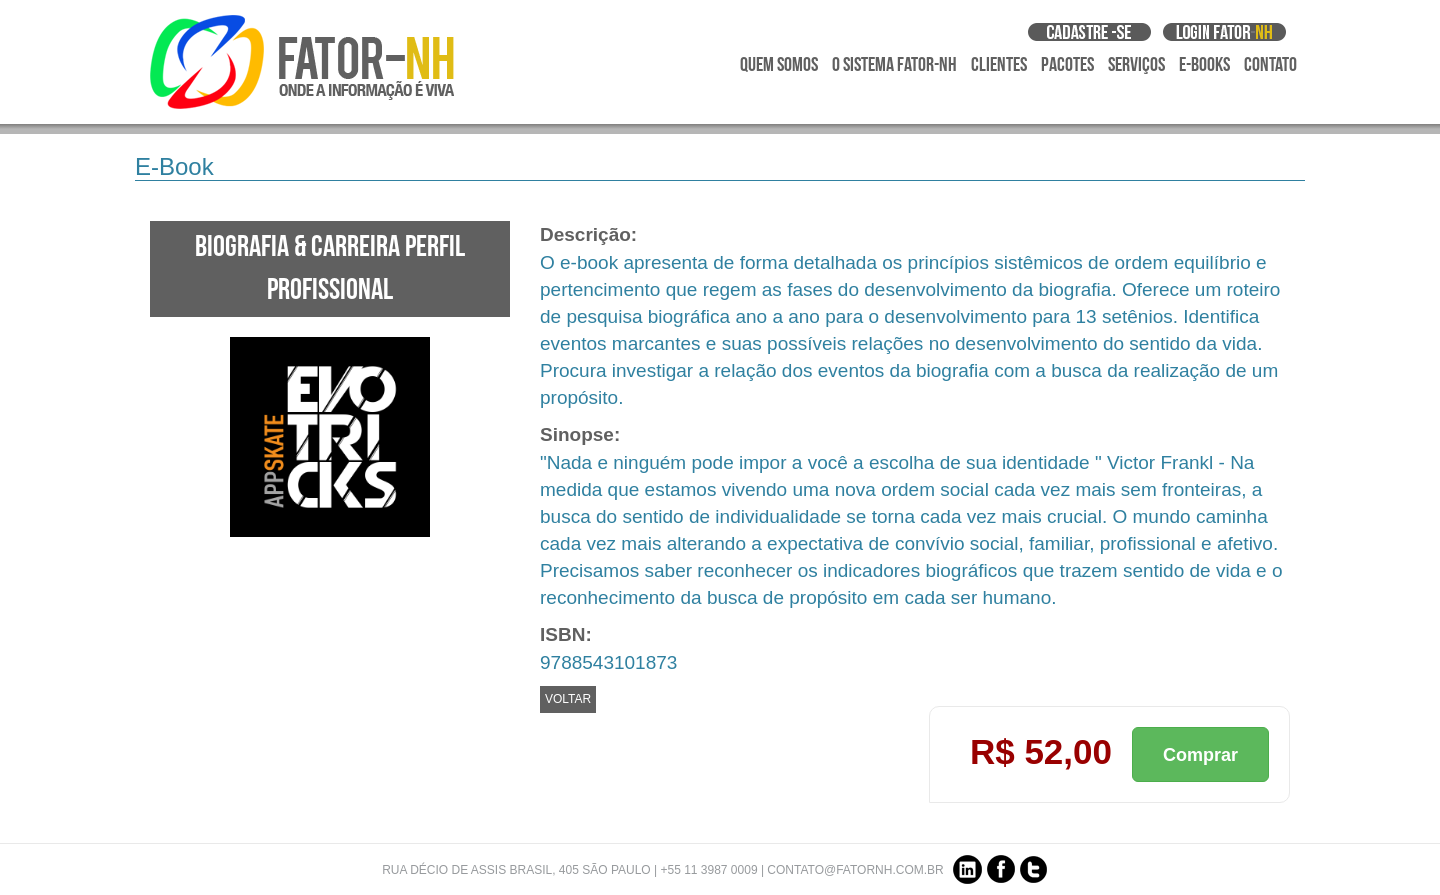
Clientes (999, 65)
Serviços (1136, 65)
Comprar (1200, 755)
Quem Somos (779, 65)
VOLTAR (568, 699)
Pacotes (1067, 65)
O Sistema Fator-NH (894, 65)
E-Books (1204, 65)
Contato (1270, 65)
